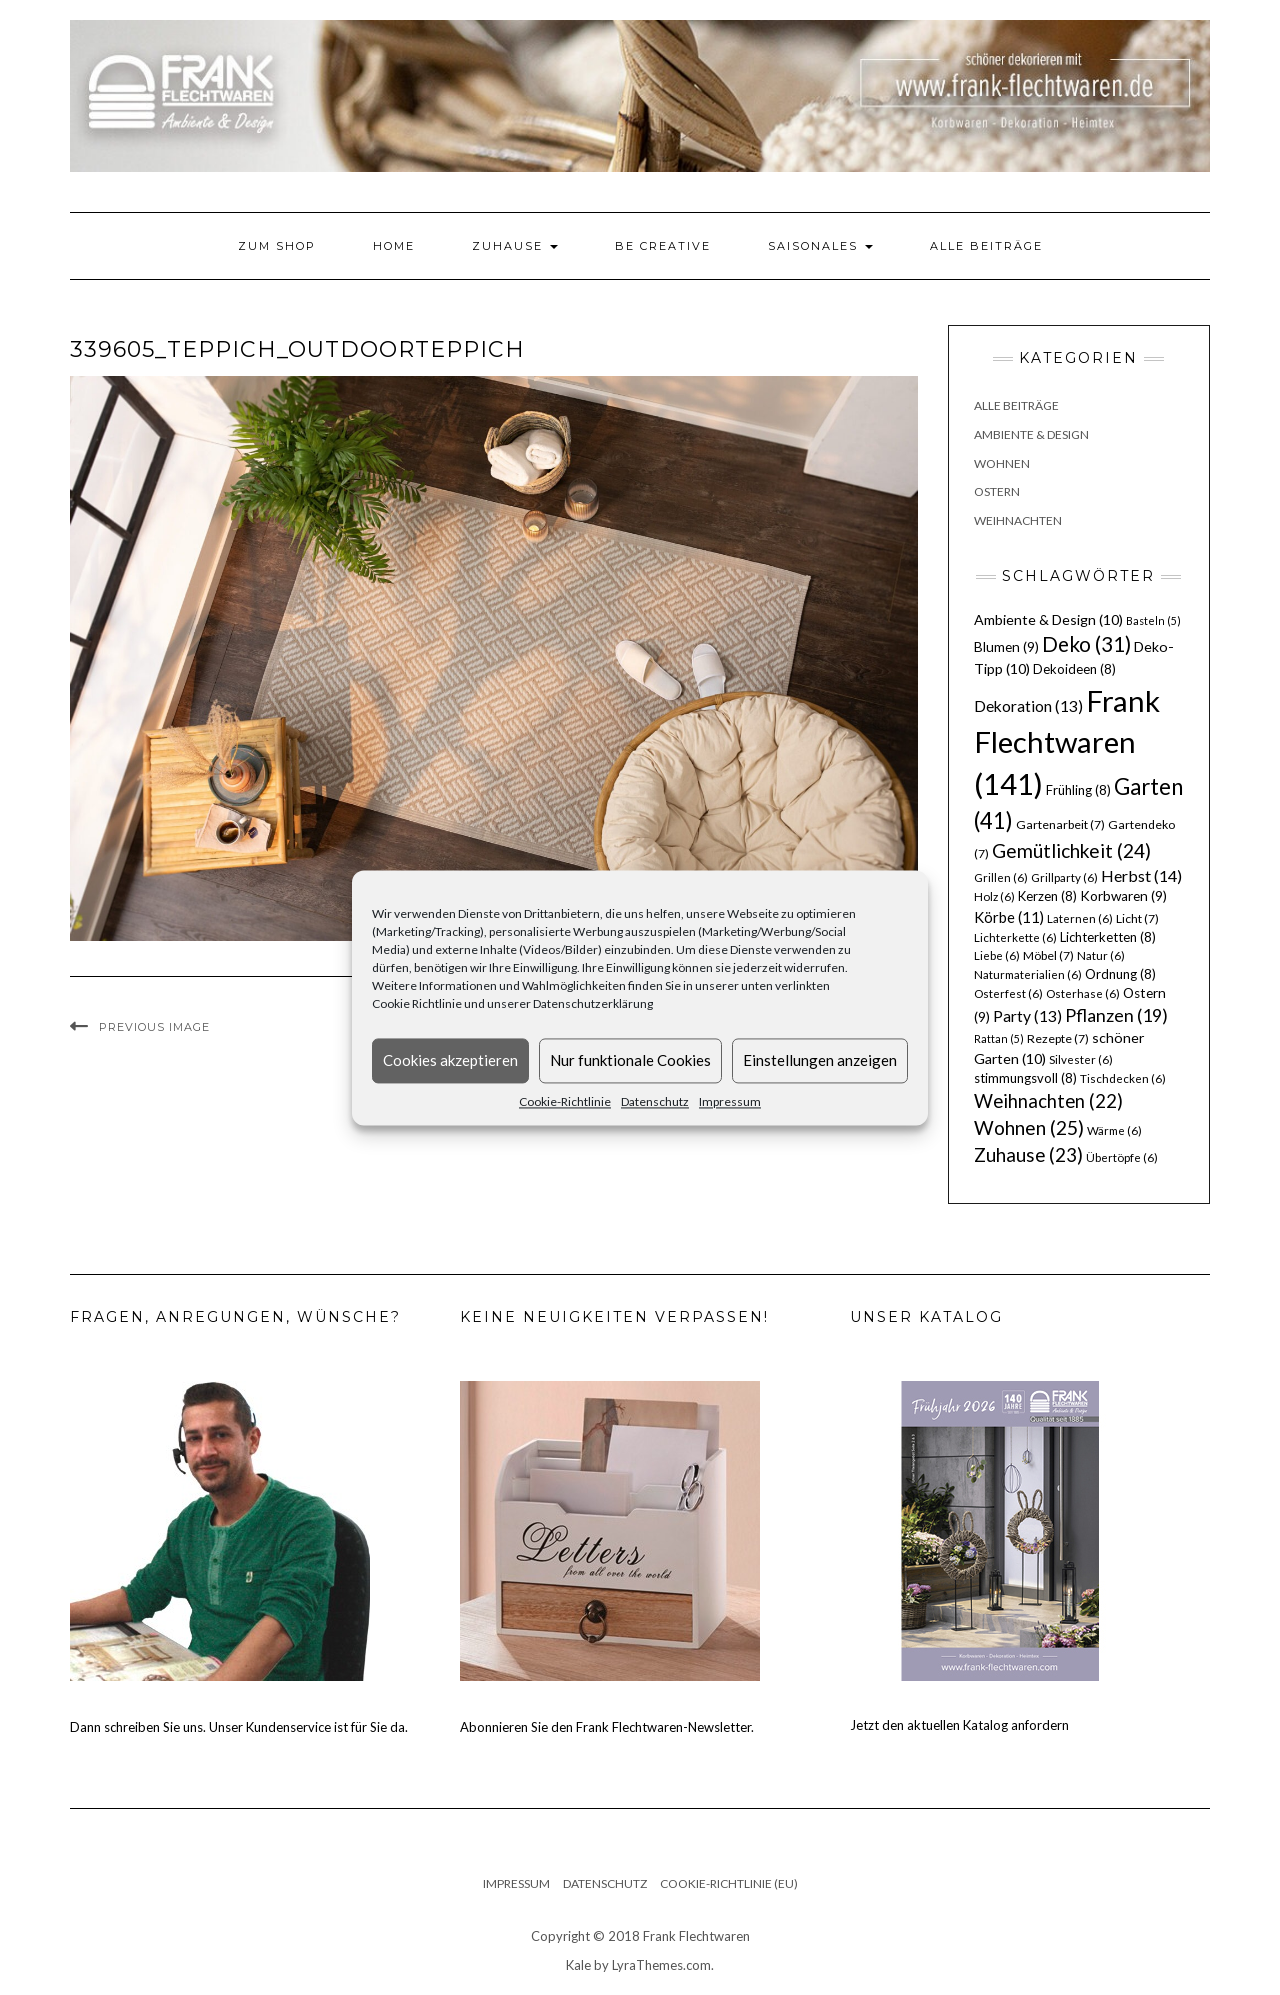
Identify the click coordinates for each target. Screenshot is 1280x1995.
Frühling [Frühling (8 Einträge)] (1078, 790)
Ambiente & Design (1031, 434)
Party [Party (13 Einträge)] (1027, 1016)
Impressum (730, 1101)
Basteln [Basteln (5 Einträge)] (1153, 620)
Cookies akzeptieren (450, 1060)
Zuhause (515, 246)
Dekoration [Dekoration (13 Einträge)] (1028, 706)
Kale (578, 1965)
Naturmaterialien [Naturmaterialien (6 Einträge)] (1028, 974)
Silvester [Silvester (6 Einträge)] (1081, 1059)
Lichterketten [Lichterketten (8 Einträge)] (1108, 937)
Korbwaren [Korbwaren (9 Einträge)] (1123, 896)
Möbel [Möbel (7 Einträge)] (1048, 955)
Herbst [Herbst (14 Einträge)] (1141, 875)
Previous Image (154, 1027)
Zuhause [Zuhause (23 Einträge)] (1028, 1154)
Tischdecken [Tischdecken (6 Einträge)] (1123, 1078)
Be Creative (663, 246)
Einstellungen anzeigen (820, 1060)
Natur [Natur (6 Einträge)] (1101, 955)
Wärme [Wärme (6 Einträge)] (1114, 1130)
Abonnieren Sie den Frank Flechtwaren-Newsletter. (607, 1727)
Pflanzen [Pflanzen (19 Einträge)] (1116, 1015)
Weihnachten (1018, 520)
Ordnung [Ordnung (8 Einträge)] (1120, 974)
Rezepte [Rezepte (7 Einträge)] (1058, 1038)
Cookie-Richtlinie (565, 1101)
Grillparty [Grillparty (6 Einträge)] (1064, 877)
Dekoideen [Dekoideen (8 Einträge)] (1074, 669)
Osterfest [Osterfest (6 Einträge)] (1008, 993)
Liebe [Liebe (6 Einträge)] (997, 955)
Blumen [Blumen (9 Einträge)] (1006, 647)
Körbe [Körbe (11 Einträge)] (1009, 917)
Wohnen (1002, 463)
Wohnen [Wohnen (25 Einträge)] (1029, 1127)
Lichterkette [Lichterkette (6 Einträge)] (1015, 937)
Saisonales (820, 246)
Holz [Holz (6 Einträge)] (994, 896)
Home (394, 246)
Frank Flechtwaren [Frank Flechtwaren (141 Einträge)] (1067, 742)
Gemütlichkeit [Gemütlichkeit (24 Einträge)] (1071, 850)
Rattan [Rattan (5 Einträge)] (999, 1038)
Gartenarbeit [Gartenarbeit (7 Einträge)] (1060, 824)
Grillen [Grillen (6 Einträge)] (1001, 877)
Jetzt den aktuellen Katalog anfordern (959, 1725)
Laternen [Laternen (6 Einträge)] (1080, 918)
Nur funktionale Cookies (630, 1060)
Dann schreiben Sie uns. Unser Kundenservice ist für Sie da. (239, 1727)
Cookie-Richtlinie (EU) (729, 1883)
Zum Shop (277, 246)
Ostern (997, 491)
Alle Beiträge (986, 246)
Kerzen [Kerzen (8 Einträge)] (1047, 896)
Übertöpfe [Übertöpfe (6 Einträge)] (1122, 1157)
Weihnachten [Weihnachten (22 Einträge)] (1048, 1101)
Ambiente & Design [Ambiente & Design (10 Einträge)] (1048, 619)
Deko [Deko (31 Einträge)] (1086, 644)
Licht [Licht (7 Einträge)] (1137, 918)
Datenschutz (655, 1101)
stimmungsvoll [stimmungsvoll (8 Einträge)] (1025, 1078)
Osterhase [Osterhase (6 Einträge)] (1083, 993)
